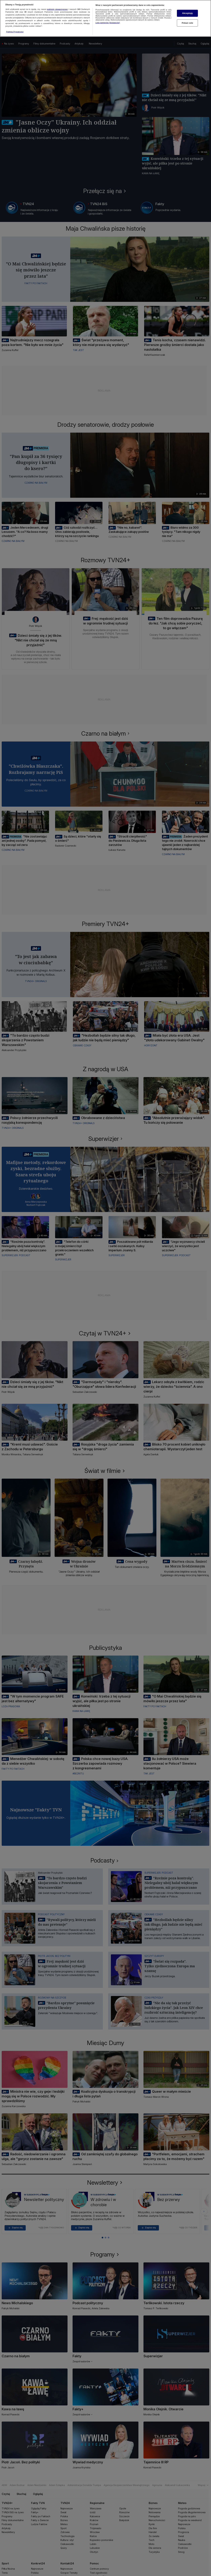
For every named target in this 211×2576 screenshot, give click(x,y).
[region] (105, 18)
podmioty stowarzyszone (57, 9)
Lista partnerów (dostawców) (107, 23)
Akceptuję (187, 13)
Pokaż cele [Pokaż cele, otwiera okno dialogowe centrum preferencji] (187, 23)
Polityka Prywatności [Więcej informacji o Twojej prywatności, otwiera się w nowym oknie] (15, 32)
